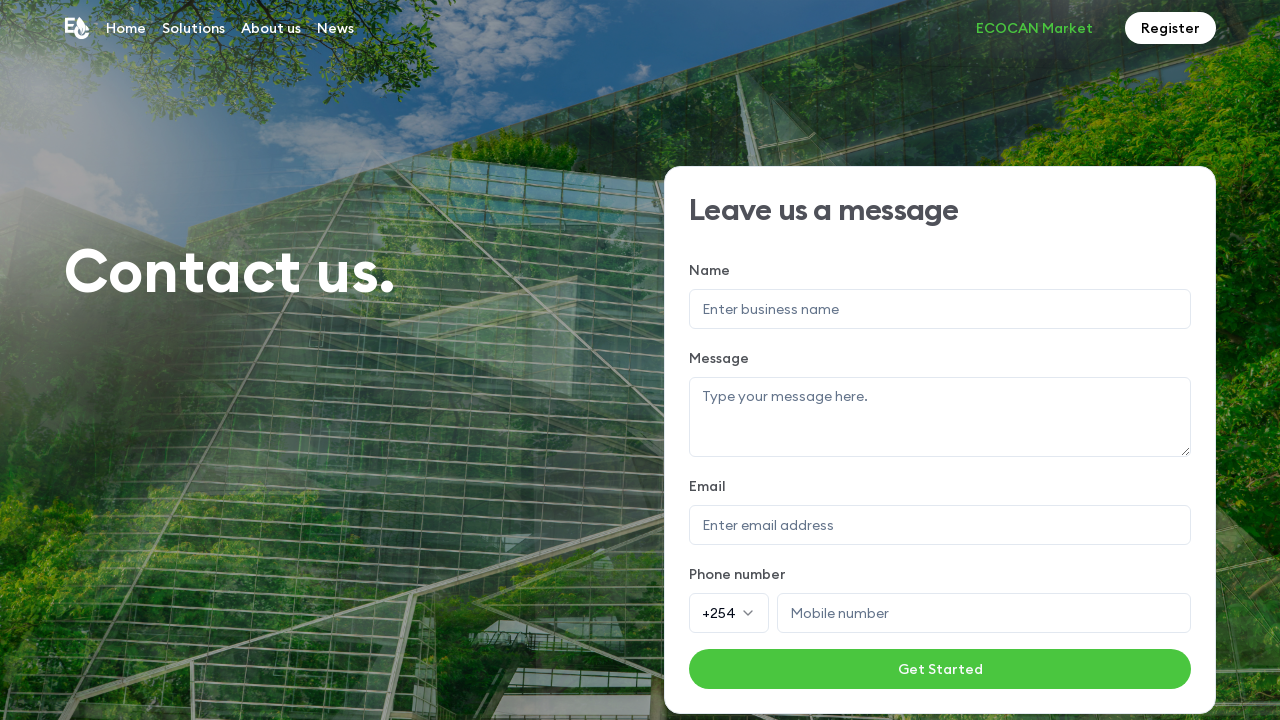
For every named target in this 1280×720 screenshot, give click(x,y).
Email (707, 486)
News (335, 28)
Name (709, 270)
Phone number (737, 574)
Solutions (193, 28)
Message (719, 358)
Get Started (940, 669)
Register (1170, 28)
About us (271, 28)
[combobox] (729, 613)
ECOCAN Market (1034, 28)
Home (126, 28)
